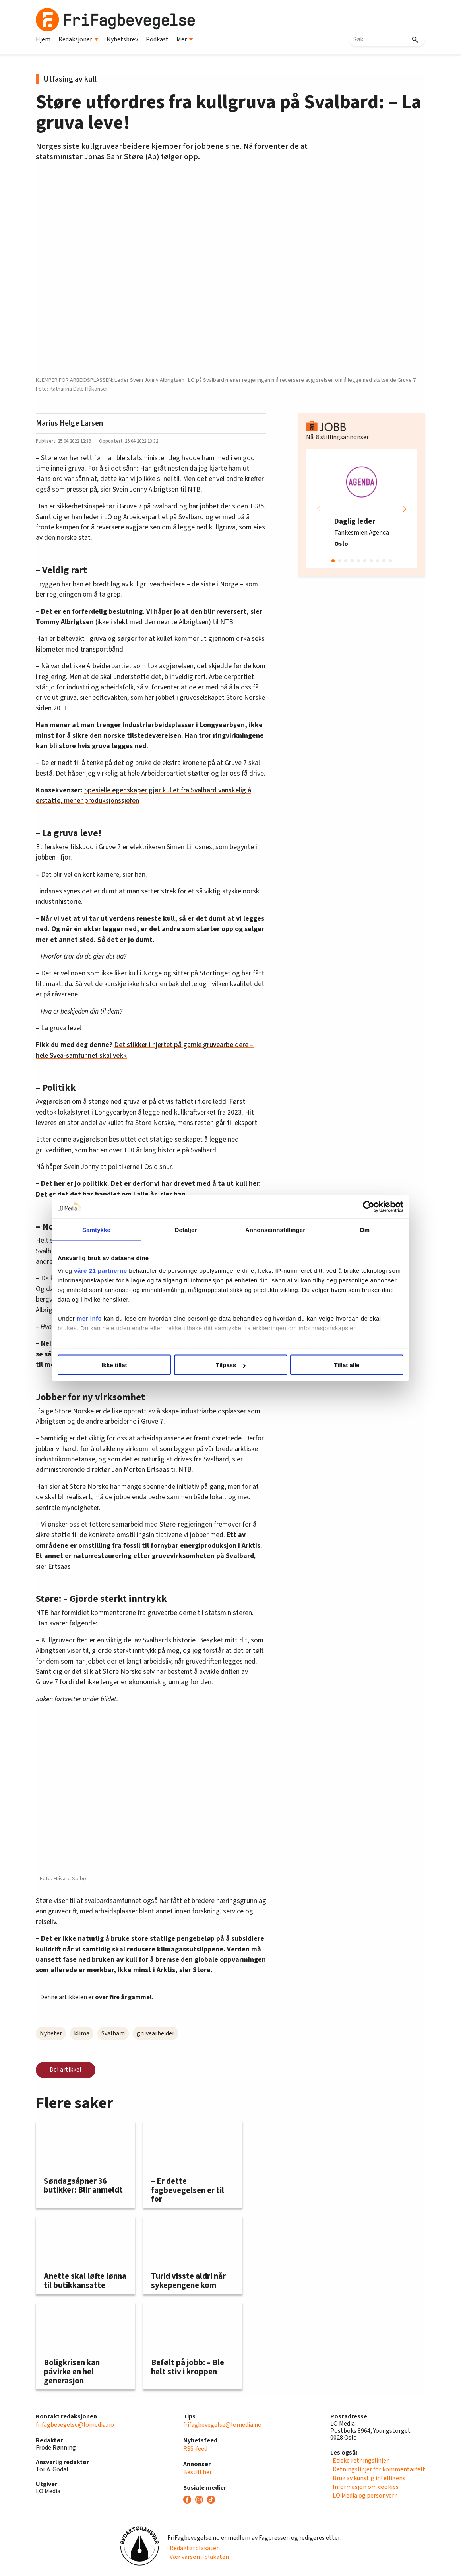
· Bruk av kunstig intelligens (367, 2478)
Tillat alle (347, 1365)
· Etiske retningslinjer (359, 2460)
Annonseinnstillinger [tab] (275, 1229)
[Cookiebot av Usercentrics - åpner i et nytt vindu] (368, 1207)
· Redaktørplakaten (193, 2548)
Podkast (157, 39)
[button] (404, 509)
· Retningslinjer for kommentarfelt (377, 2469)
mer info (89, 1318)
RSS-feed (195, 2448)
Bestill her (197, 2472)
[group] (361, 508)
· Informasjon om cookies (364, 2487)
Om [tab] (365, 1229)
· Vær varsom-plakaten (198, 2557)
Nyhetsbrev (122, 39)
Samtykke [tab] (96, 1229)
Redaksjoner (78, 39)
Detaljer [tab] (186, 1229)
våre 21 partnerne (100, 1270)
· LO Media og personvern (364, 2495)
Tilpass (231, 1365)
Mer (184, 39)
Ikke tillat (114, 1365)
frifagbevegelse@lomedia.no (75, 2424)
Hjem (43, 39)
